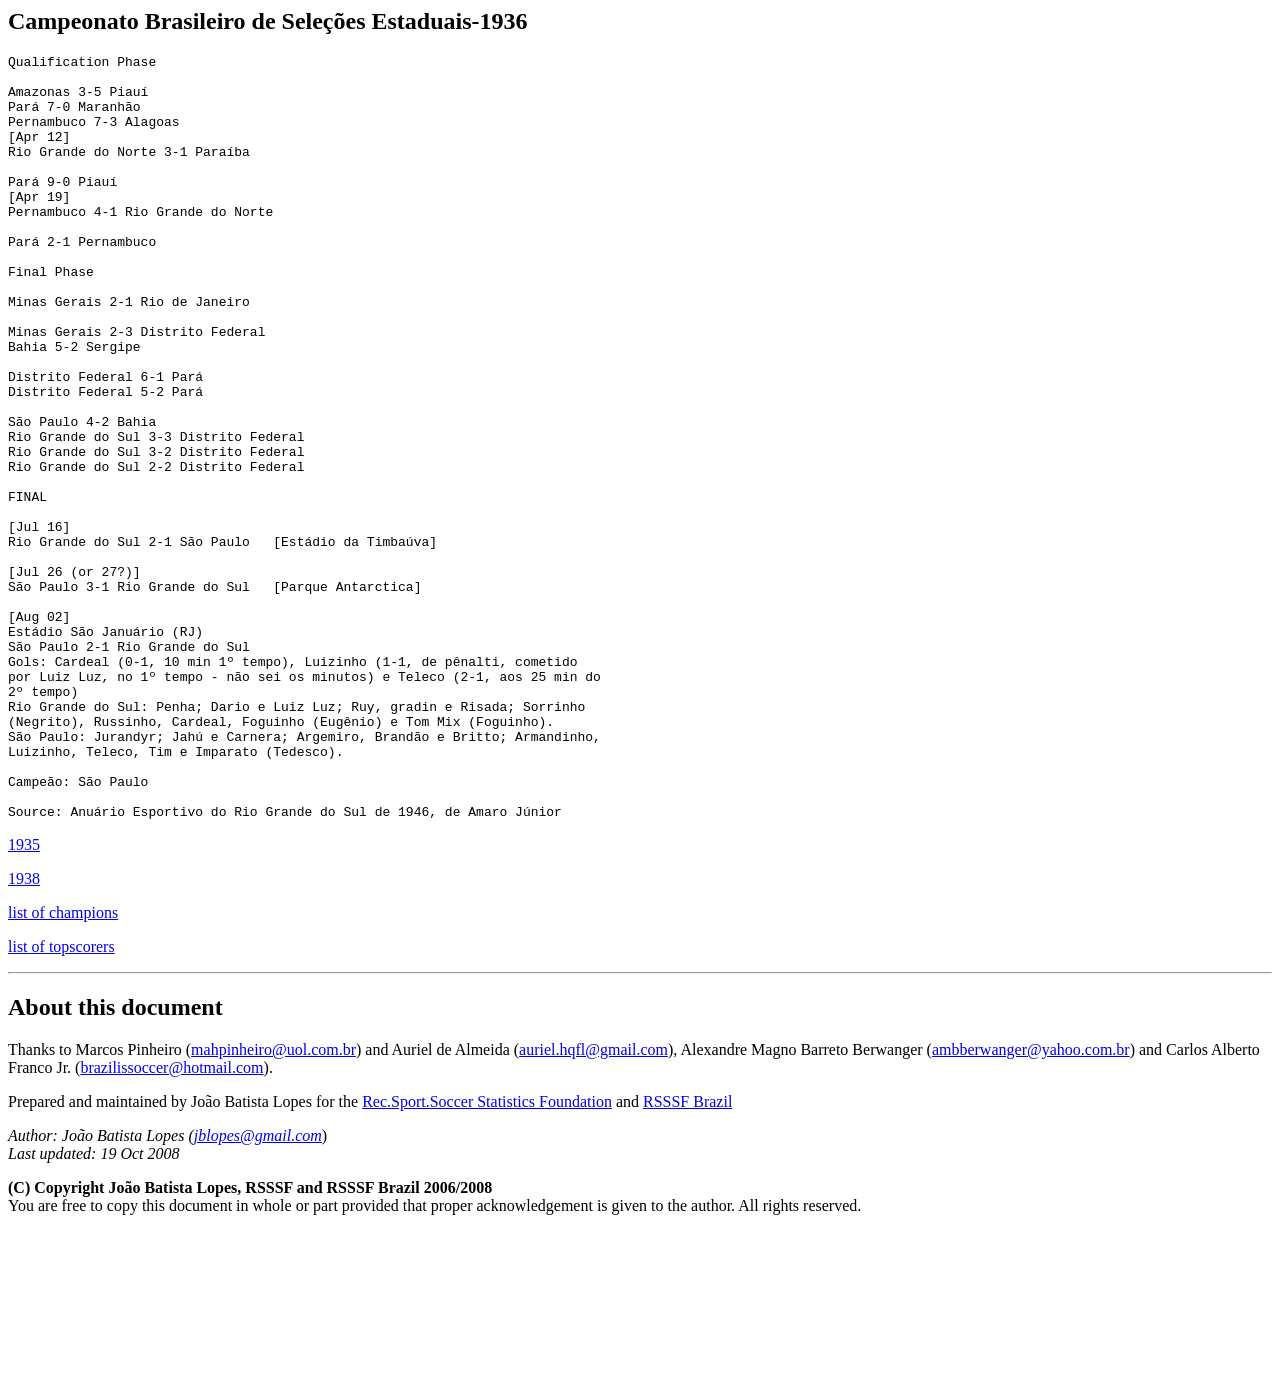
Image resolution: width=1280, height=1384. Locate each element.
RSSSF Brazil (687, 1254)
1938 (24, 1031)
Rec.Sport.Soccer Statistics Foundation (487, 1254)
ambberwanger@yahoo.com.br (1031, 1202)
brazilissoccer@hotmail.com (171, 1220)
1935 (24, 997)
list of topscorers (61, 1099)
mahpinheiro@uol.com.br (273, 1202)
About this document (115, 1160)
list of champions (63, 1065)
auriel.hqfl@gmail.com (593, 1202)
